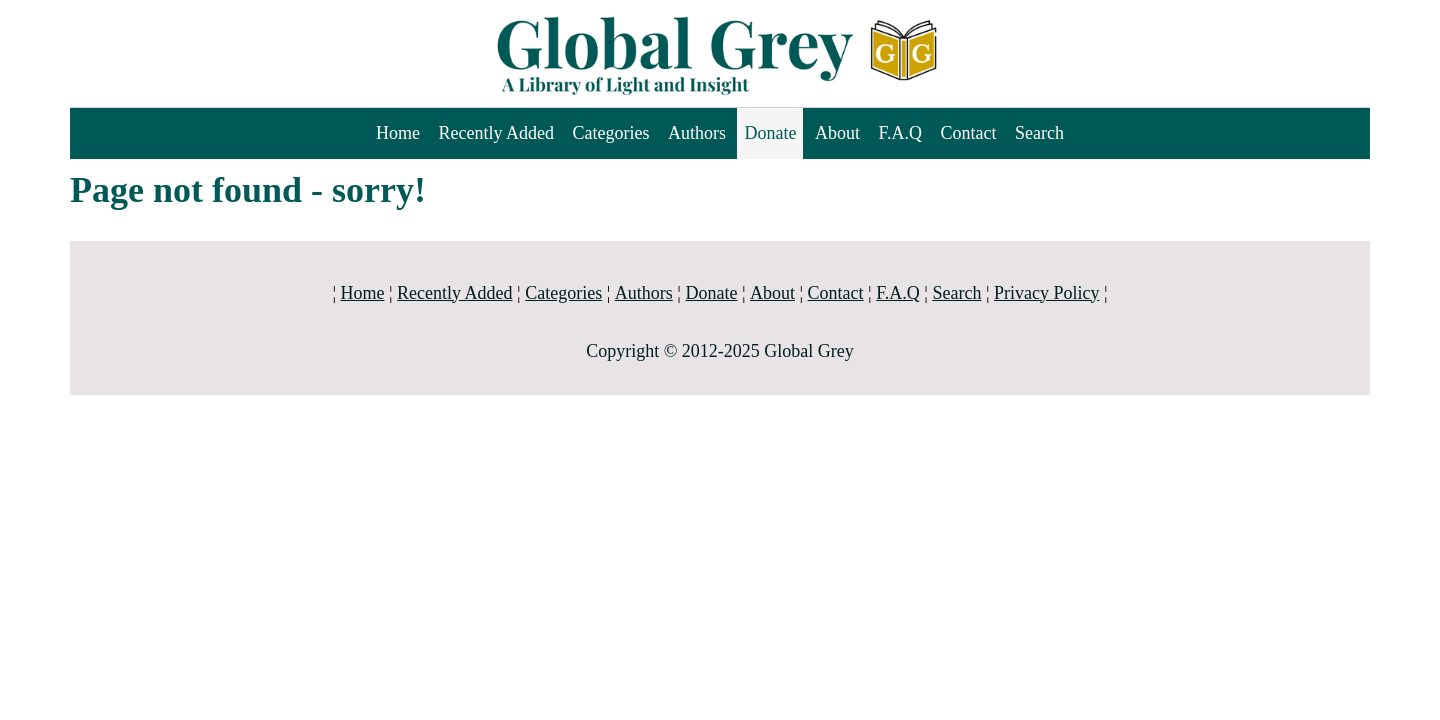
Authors (697, 133)
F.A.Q (900, 133)
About (837, 133)
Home (398, 133)
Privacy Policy (1047, 293)
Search (1039, 133)
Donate (770, 133)
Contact (969, 133)
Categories (610, 133)
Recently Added (495, 133)
